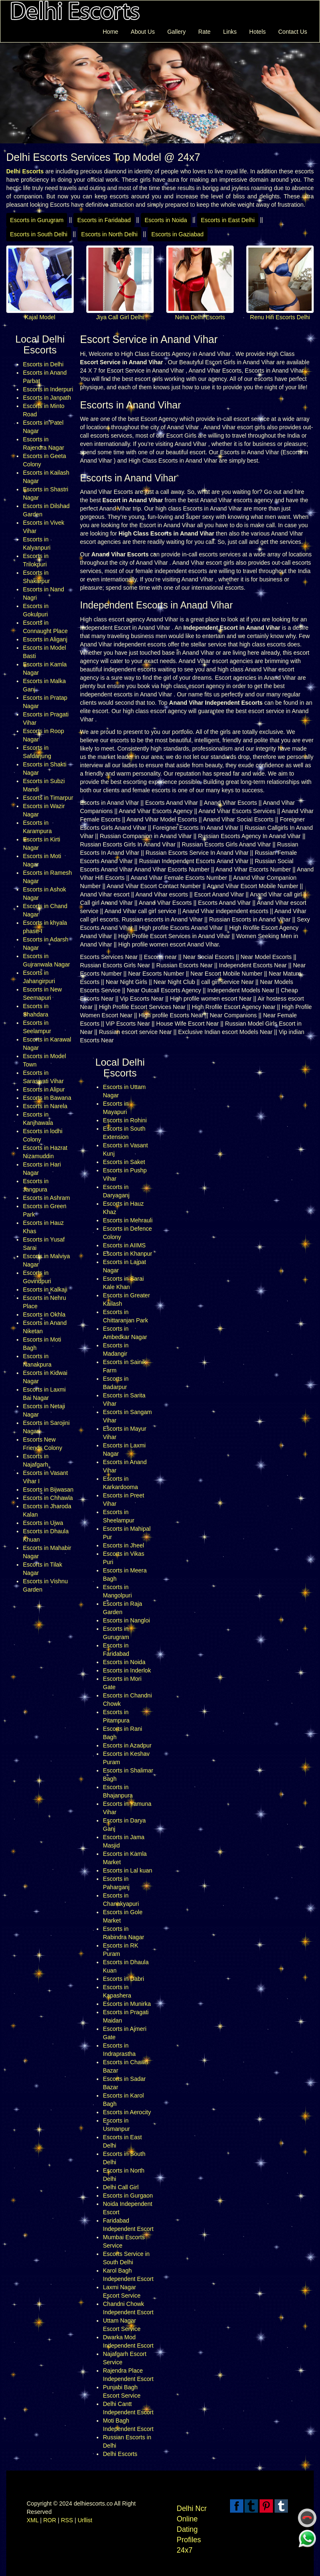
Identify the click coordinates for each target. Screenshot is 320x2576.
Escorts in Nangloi (126, 1620)
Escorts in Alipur (44, 1089)
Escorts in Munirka (127, 2003)
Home (110, 31)
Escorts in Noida (166, 220)
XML (32, 2520)
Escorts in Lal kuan (127, 1870)
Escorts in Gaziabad (177, 234)
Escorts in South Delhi (39, 234)
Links (230, 31)
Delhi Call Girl (121, 2187)
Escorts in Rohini (125, 1120)
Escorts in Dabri (123, 1978)
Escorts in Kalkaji (45, 1289)
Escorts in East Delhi (228, 220)
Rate (204, 31)
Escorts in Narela (45, 1106)
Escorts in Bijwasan (48, 1489)
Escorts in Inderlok (127, 1670)
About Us (143, 31)
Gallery (176, 31)
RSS (67, 2520)
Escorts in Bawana (47, 1097)
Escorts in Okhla (44, 1314)
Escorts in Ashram (46, 1197)
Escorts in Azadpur (127, 1745)
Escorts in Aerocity (127, 2112)
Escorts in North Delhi (109, 234)
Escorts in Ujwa (43, 1523)
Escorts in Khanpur (127, 1253)
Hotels (257, 31)
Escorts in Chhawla (48, 1498)
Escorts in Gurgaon (128, 2195)
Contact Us (292, 31)
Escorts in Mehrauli (127, 1220)
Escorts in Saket (124, 1162)
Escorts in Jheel (123, 1545)
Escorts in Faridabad (103, 220)
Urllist (85, 2520)
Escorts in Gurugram (36, 220)
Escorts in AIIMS (124, 1245)
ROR (49, 2520)
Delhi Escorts (120, 2454)
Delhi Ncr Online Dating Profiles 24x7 (192, 2529)
